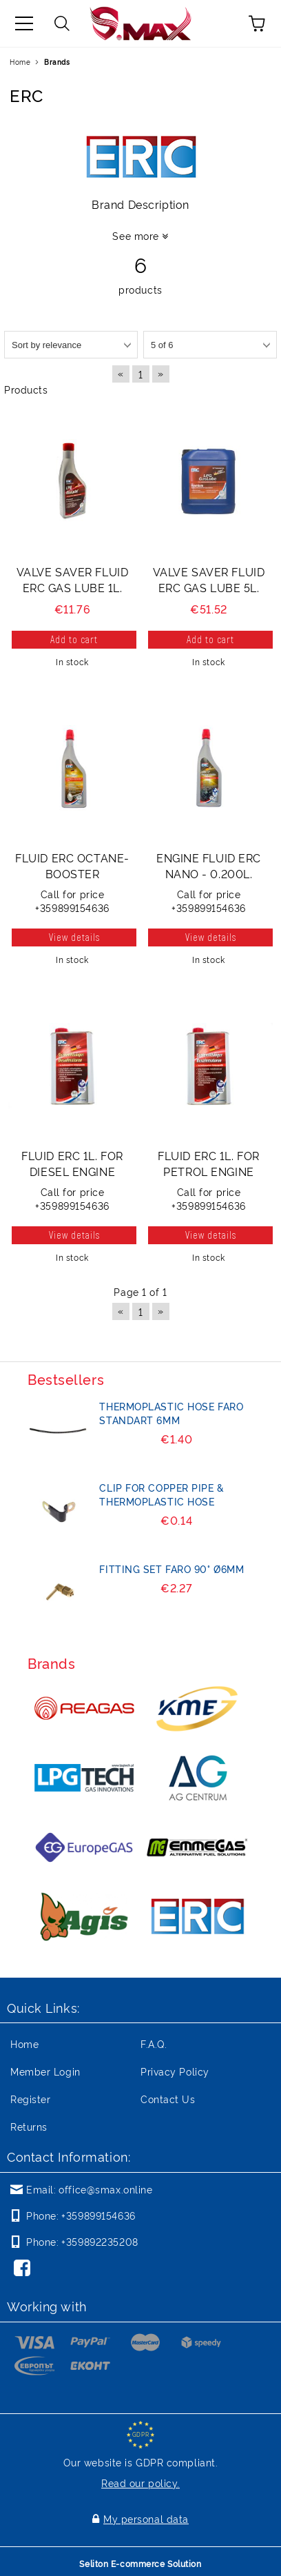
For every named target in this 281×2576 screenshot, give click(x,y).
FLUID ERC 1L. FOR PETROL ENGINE (209, 1163)
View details (74, 937)
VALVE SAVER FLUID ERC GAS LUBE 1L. (73, 579)
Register (30, 2098)
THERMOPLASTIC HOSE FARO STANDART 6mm (171, 1412)
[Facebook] (25, 2269)
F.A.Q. (153, 2043)
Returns (29, 2126)
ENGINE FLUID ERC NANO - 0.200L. (208, 865)
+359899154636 (98, 2215)
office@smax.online (105, 2188)
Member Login (45, 2071)
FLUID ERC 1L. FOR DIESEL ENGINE (72, 1163)
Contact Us (168, 2098)
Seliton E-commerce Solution (140, 2563)
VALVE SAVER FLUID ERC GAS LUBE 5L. (209, 579)
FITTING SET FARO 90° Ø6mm (171, 1568)
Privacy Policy (174, 2071)
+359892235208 (99, 2241)
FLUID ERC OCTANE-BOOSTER (72, 865)
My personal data (146, 2518)
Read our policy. (140, 2482)
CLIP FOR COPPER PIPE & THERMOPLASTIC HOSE (161, 1494)
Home (20, 61)
